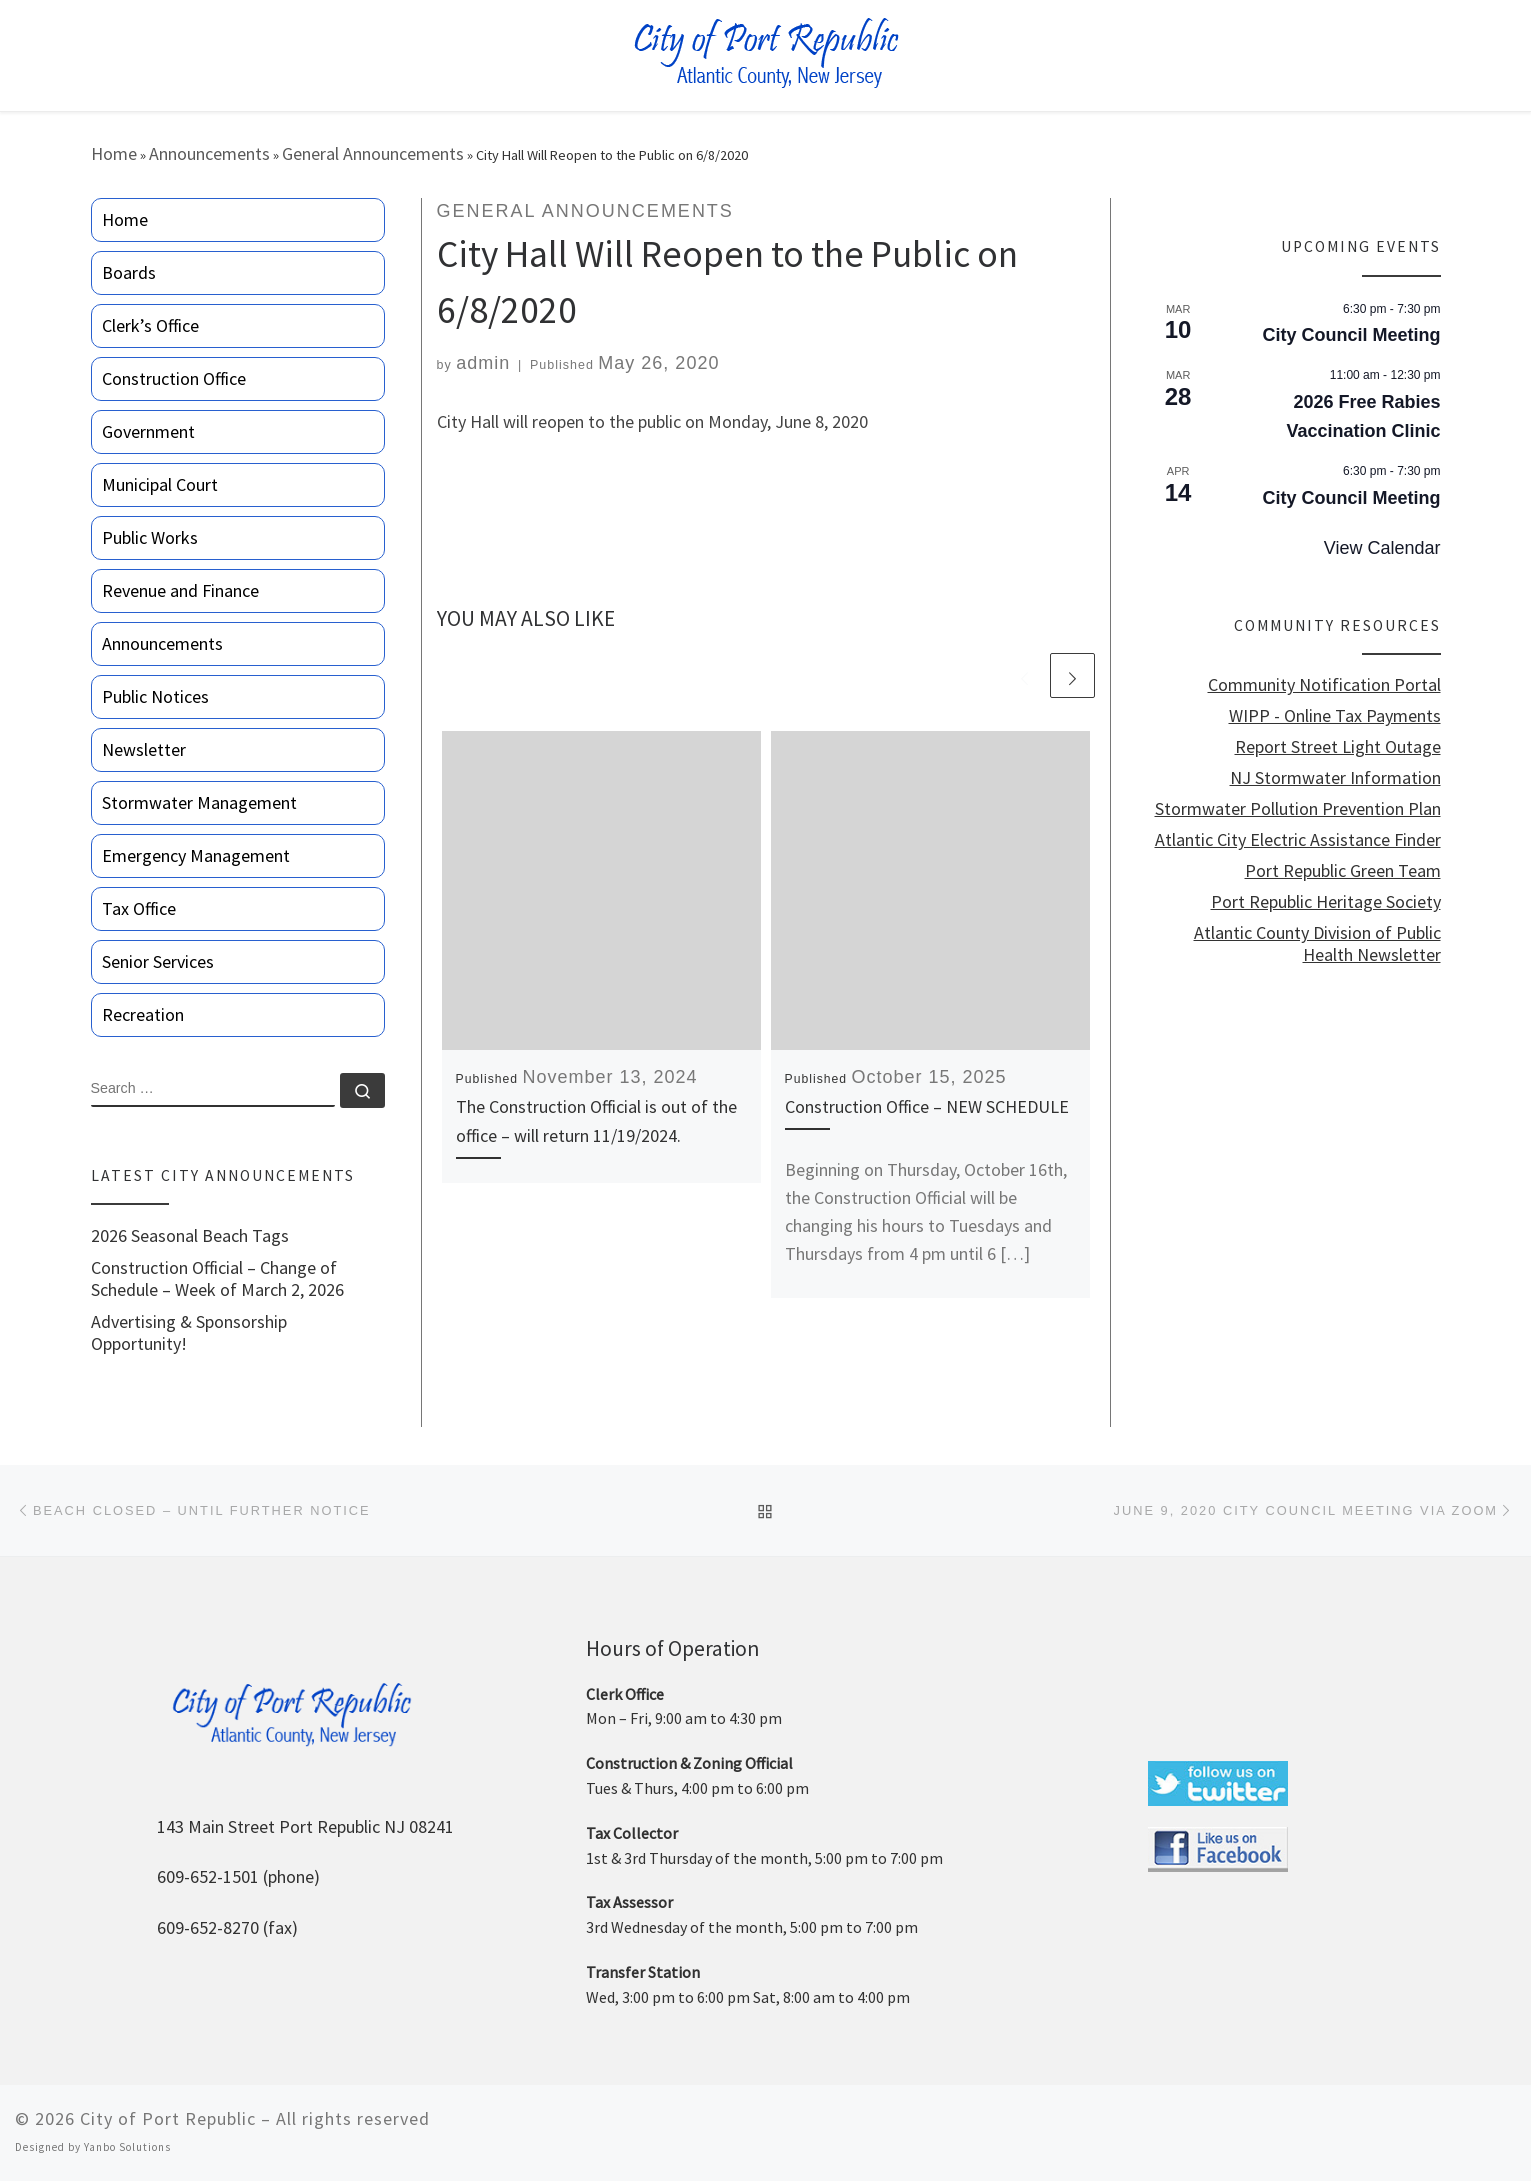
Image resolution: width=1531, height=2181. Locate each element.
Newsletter (144, 749)
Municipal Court (160, 484)
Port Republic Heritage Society (1326, 902)
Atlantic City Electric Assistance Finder (1298, 840)
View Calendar (1382, 548)
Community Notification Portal (1324, 685)
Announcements (209, 153)
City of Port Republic (168, 2118)
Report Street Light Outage (1338, 747)
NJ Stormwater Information (1335, 778)
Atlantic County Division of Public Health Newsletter (1317, 944)
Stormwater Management (199, 802)
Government (148, 431)
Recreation (143, 1014)
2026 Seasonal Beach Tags (190, 1236)
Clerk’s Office (150, 325)
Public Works (150, 537)
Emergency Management (196, 855)
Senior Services (158, 961)
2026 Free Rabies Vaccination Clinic (1363, 416)
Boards (129, 272)
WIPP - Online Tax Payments (1335, 716)
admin (483, 363)
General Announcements (373, 153)
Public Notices (155, 696)
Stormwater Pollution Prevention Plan (1298, 809)
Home (114, 153)
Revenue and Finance (180, 590)
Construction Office (174, 378)
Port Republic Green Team (1343, 871)
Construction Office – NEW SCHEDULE (927, 1106)
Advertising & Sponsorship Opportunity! (189, 1333)
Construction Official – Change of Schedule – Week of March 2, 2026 (217, 1279)
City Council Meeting (1351, 335)
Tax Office (139, 908)
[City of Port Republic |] (765, 53)
